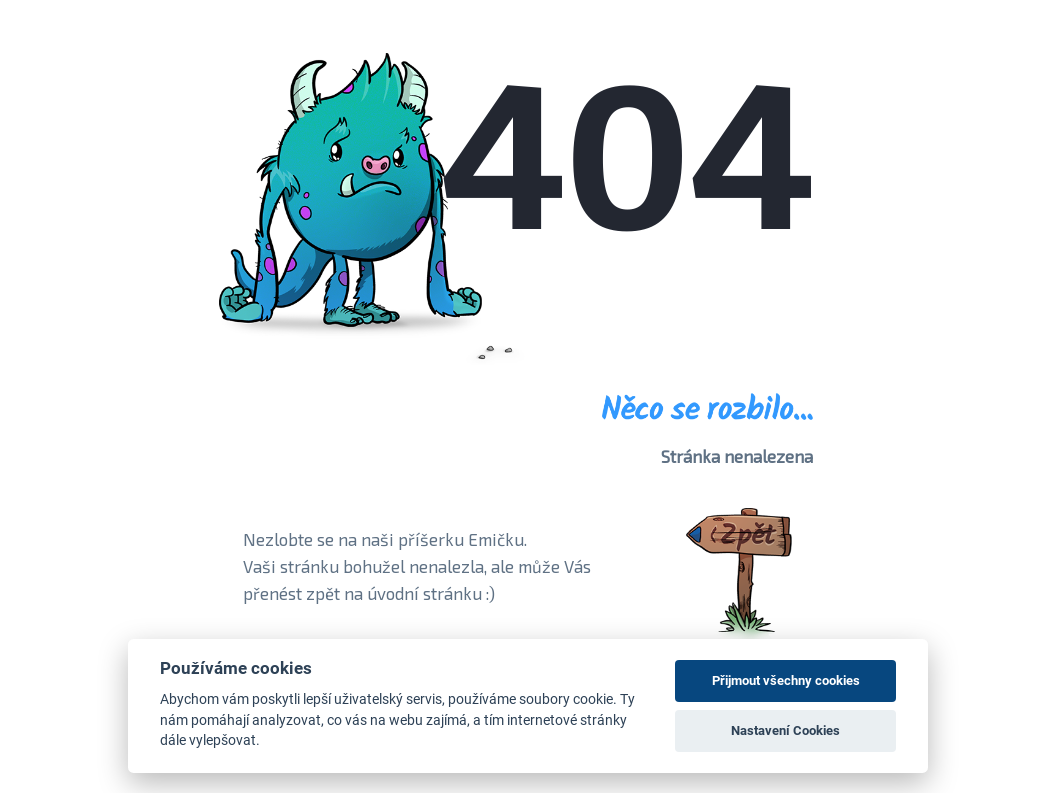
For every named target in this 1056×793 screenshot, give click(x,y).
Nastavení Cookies (785, 730)
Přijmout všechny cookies (786, 680)
